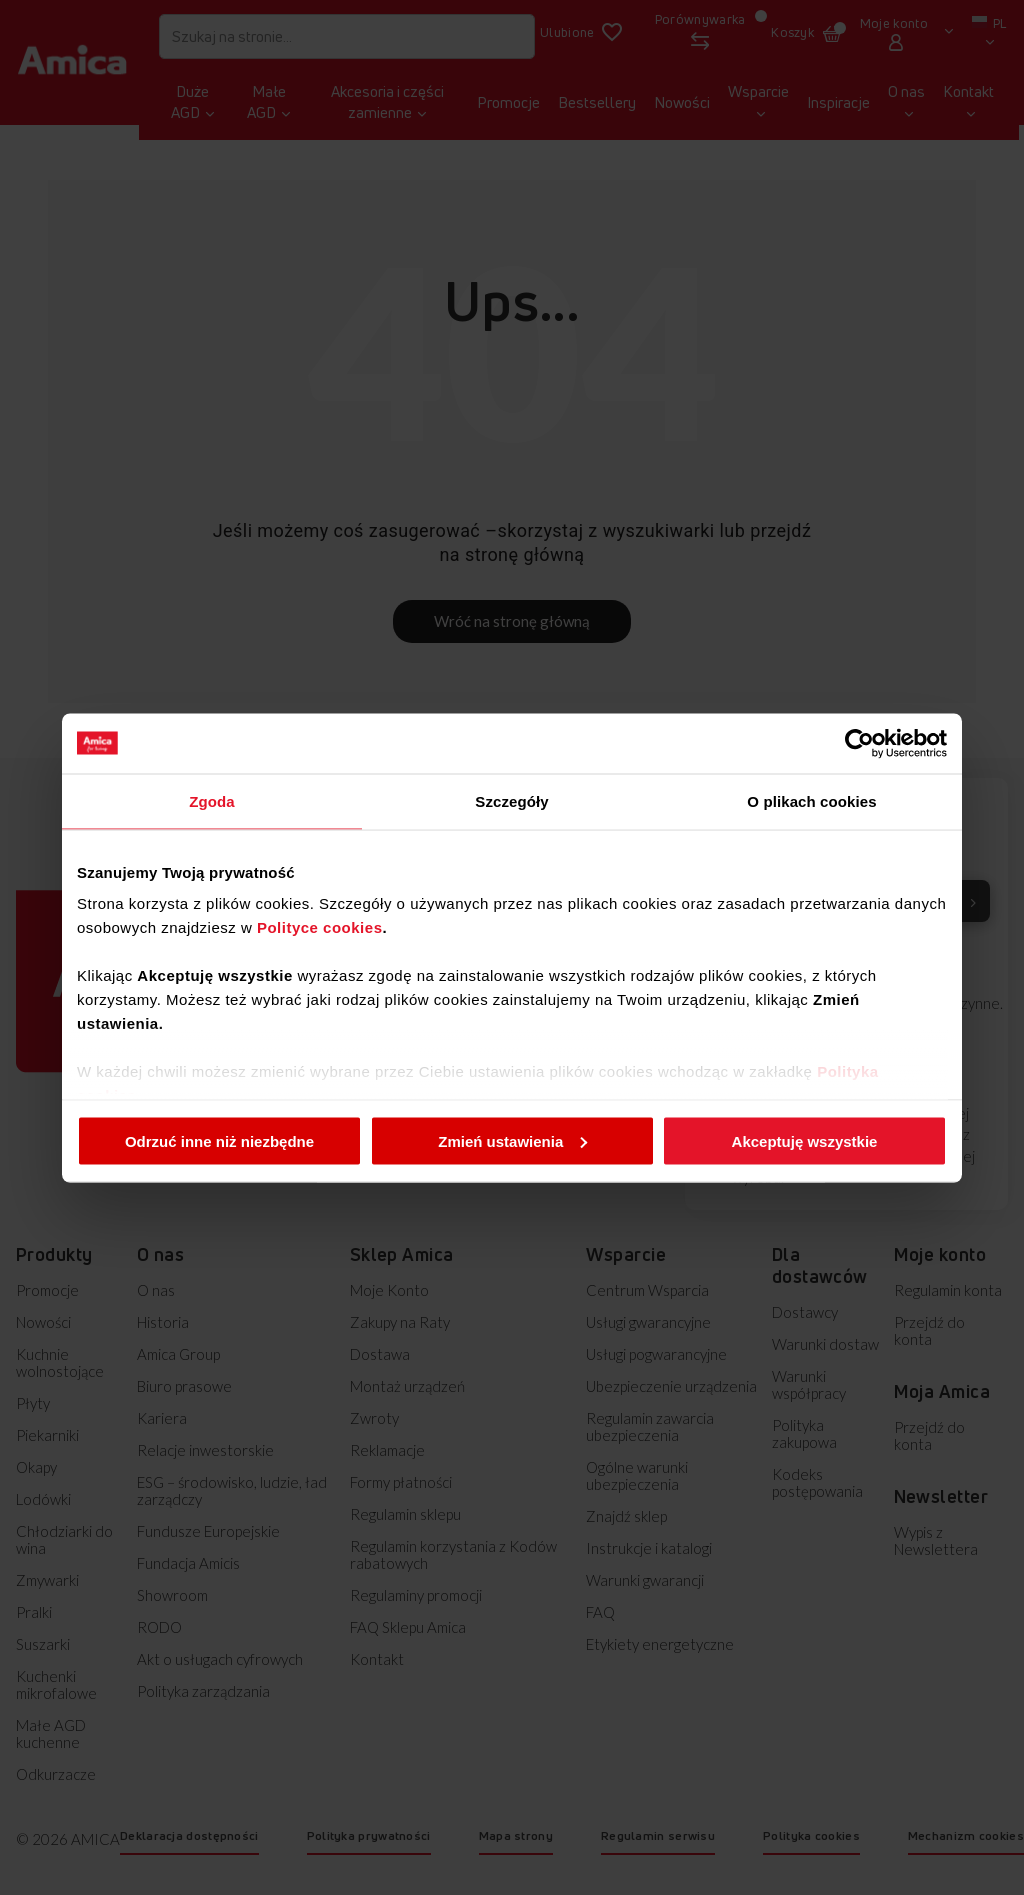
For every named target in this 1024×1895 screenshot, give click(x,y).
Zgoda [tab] (212, 800)
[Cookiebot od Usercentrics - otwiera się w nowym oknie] (859, 743)
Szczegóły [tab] (511, 800)
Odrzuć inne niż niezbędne (219, 1140)
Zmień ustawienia (512, 1140)
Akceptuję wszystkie (805, 1140)
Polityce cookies (320, 927)
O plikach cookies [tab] (811, 800)
